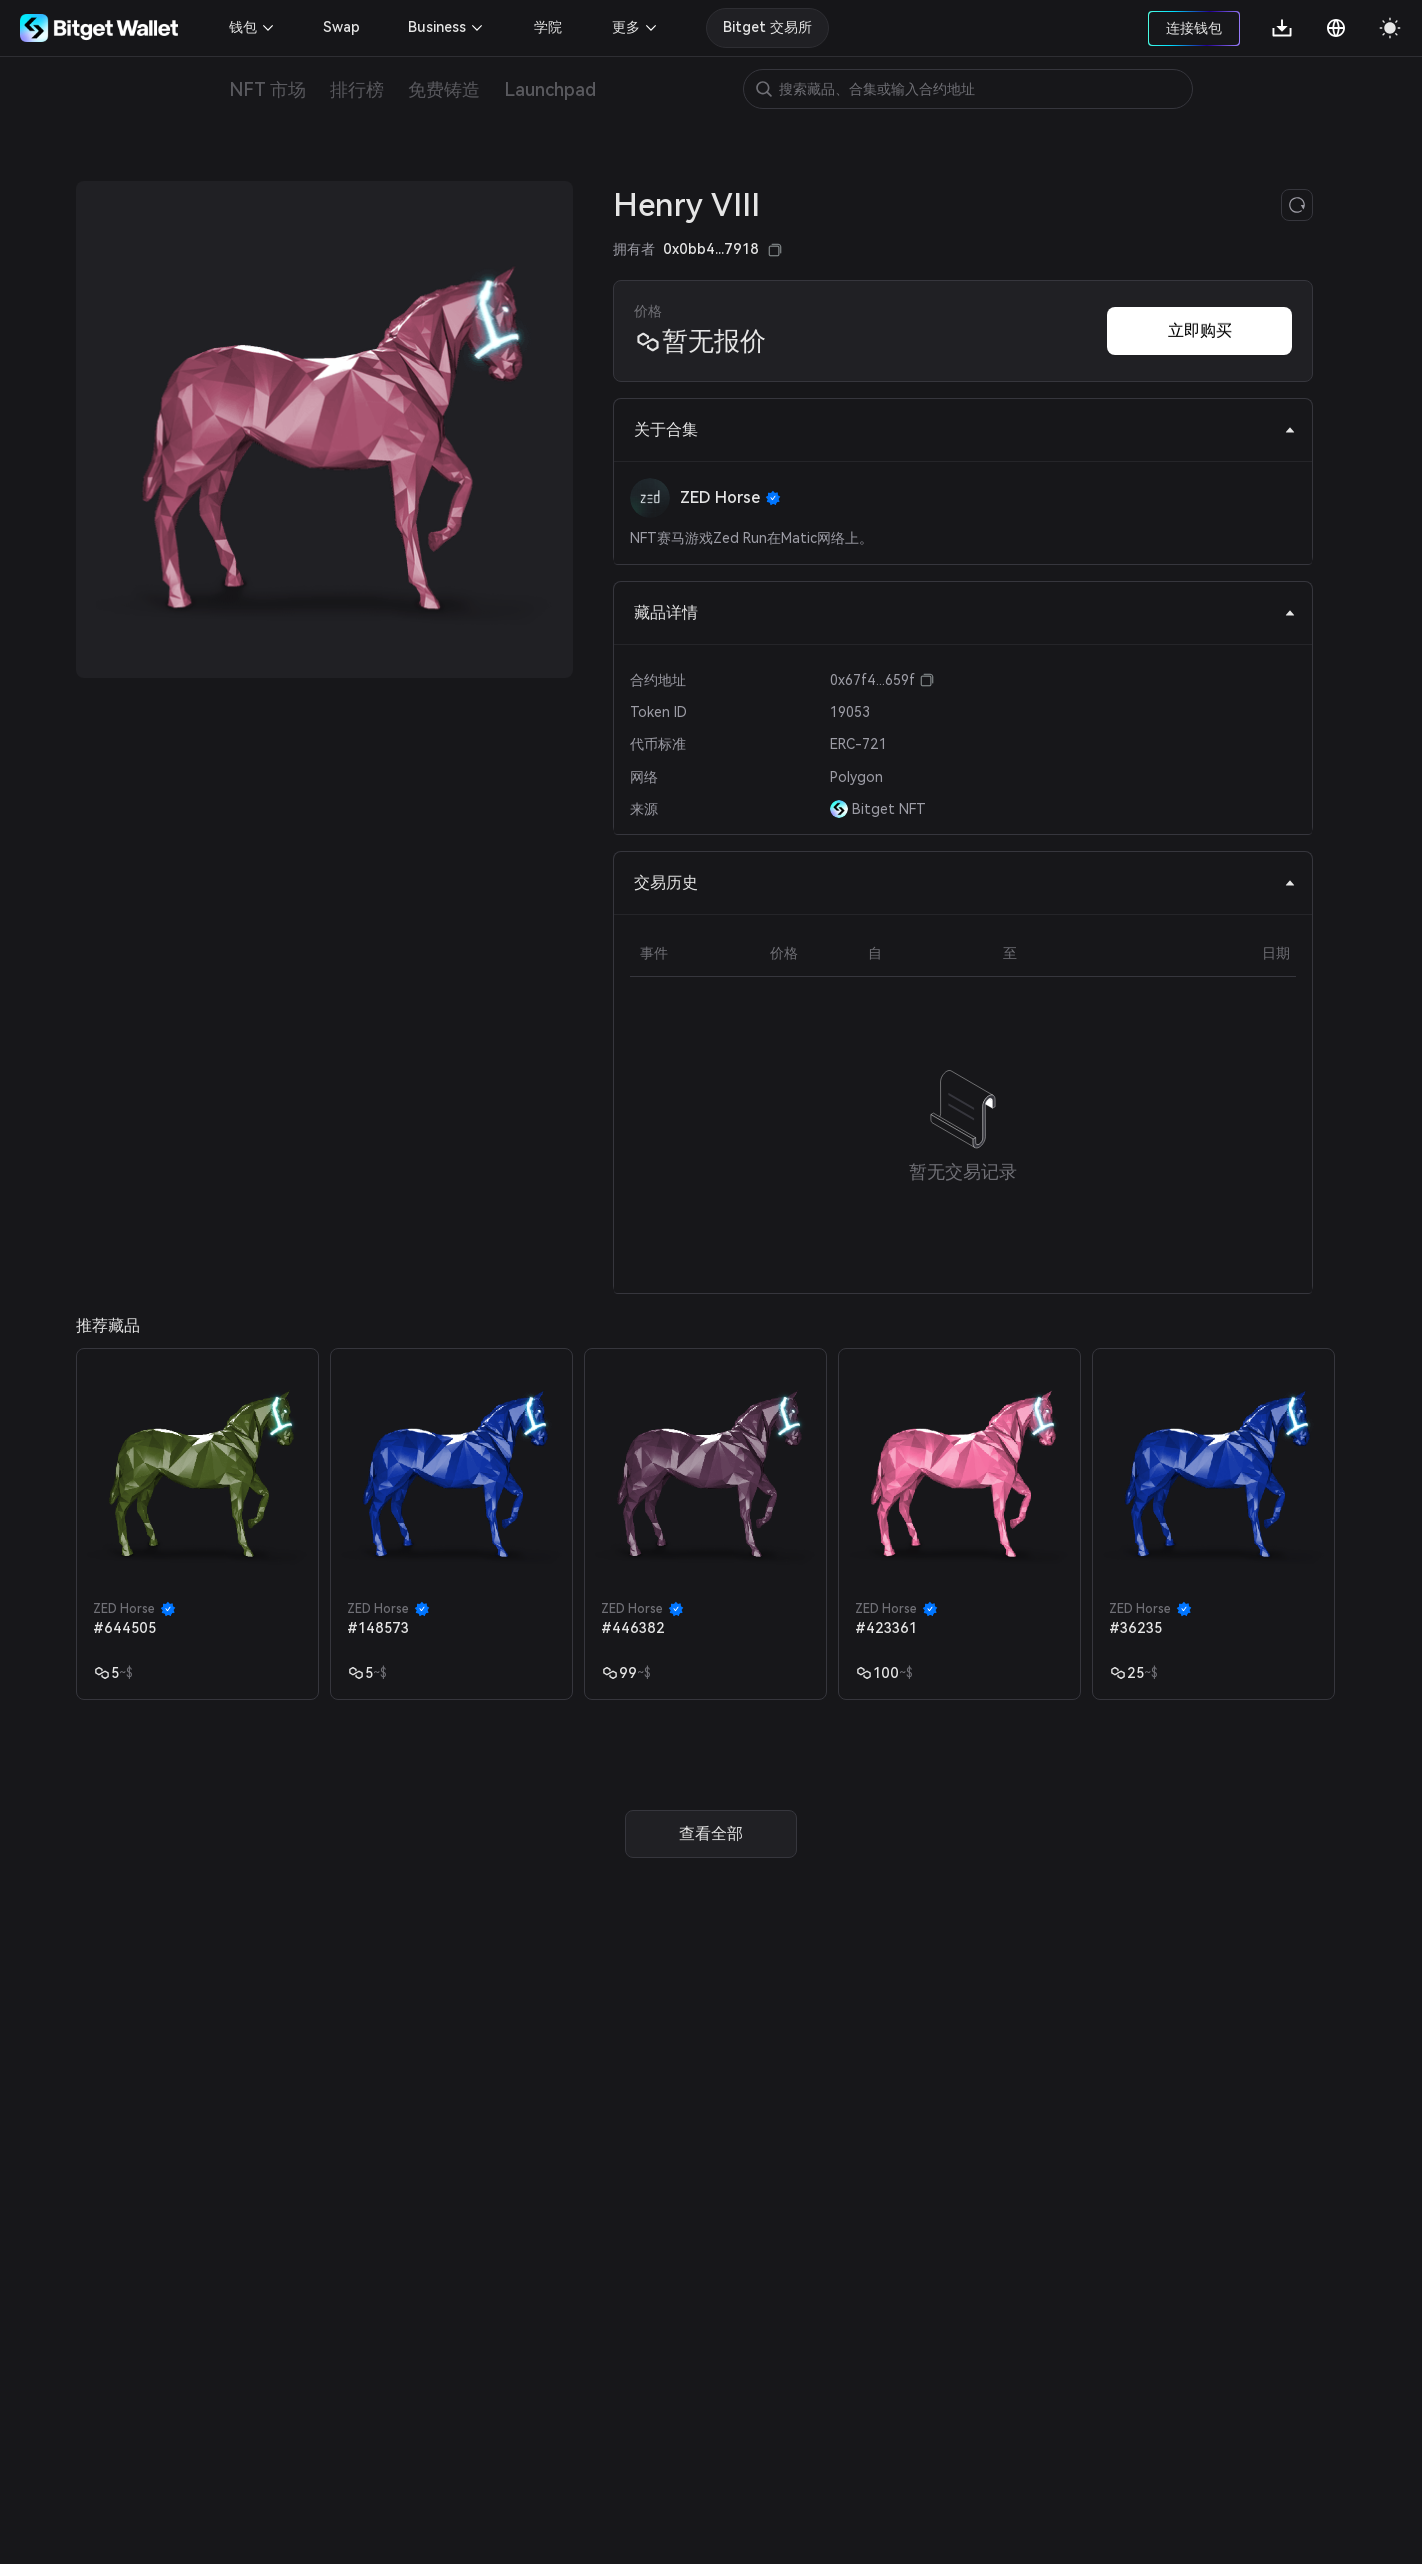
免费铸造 (444, 89)
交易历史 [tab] (965, 882)
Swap (341, 27)
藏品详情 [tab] (965, 612)
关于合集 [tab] (965, 429)
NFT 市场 (267, 89)
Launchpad (550, 89)
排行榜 (357, 89)
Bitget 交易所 (767, 27)
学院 (548, 27)
